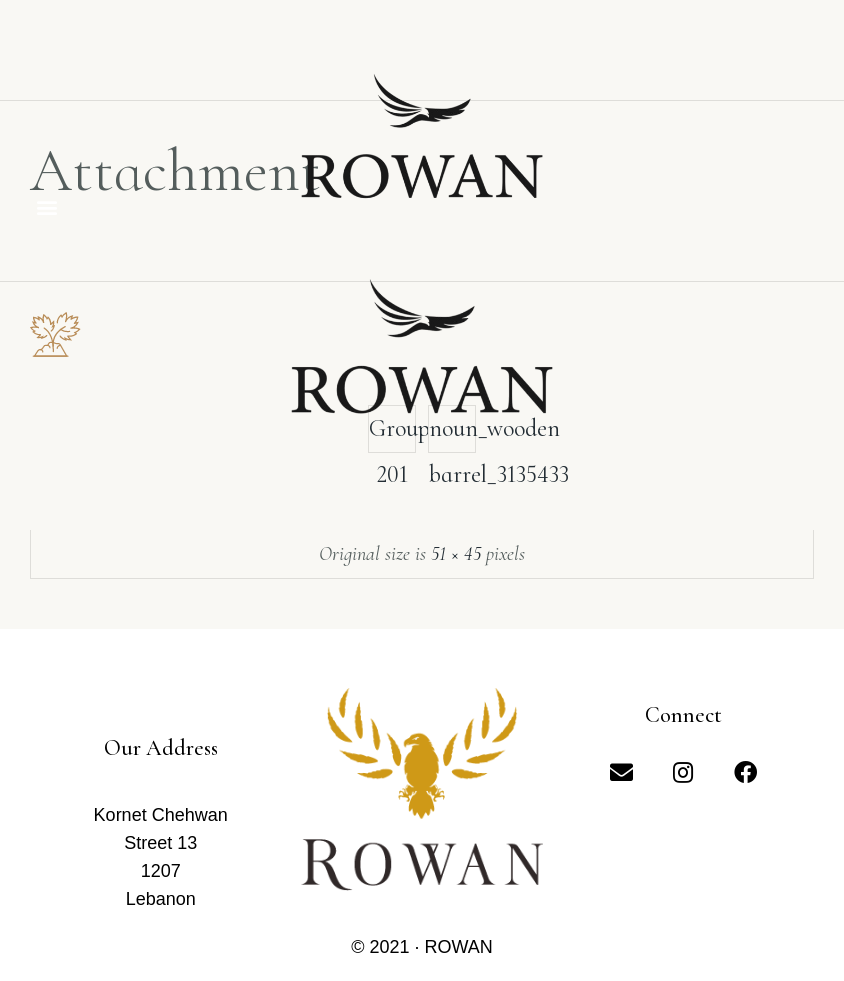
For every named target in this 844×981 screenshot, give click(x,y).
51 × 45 (456, 554)
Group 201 (392, 433)
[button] (46, 206)
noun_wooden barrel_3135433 (452, 433)
